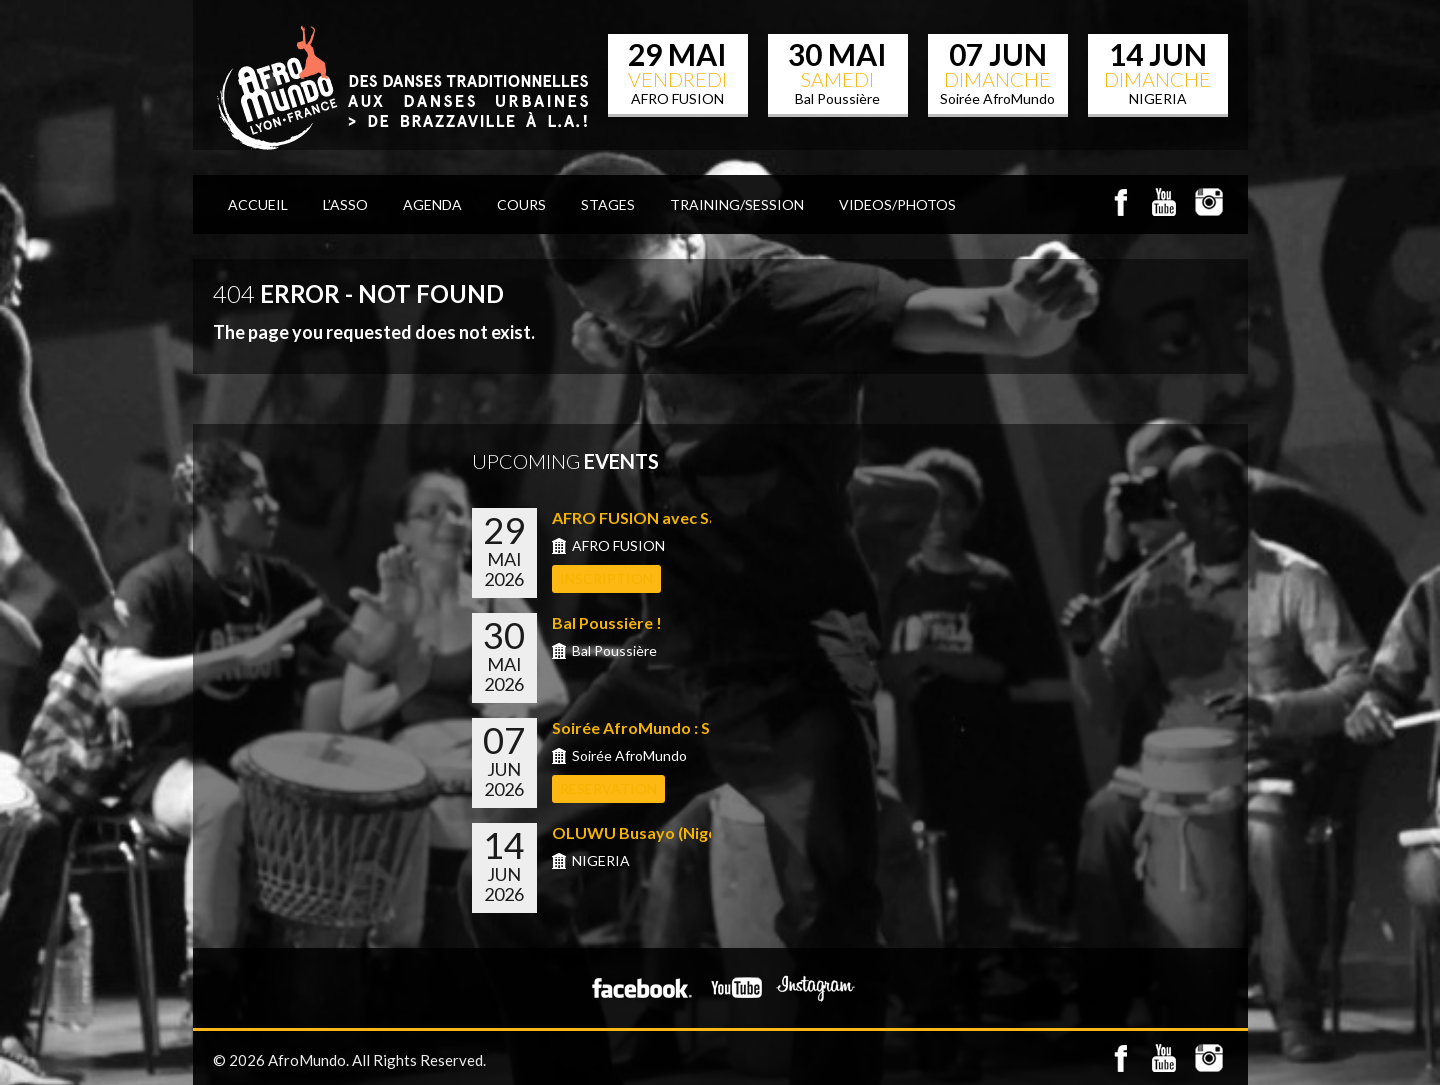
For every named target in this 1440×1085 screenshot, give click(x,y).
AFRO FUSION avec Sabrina (654, 517)
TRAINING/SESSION (737, 204)
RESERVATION (608, 788)
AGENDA (432, 204)
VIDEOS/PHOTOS (897, 204)
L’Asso (345, 204)
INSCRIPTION (606, 578)
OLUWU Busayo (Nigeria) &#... (665, 832)
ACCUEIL (258, 204)
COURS (521, 204)
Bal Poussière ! (607, 622)
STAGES (608, 204)
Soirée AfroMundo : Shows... (657, 727)
